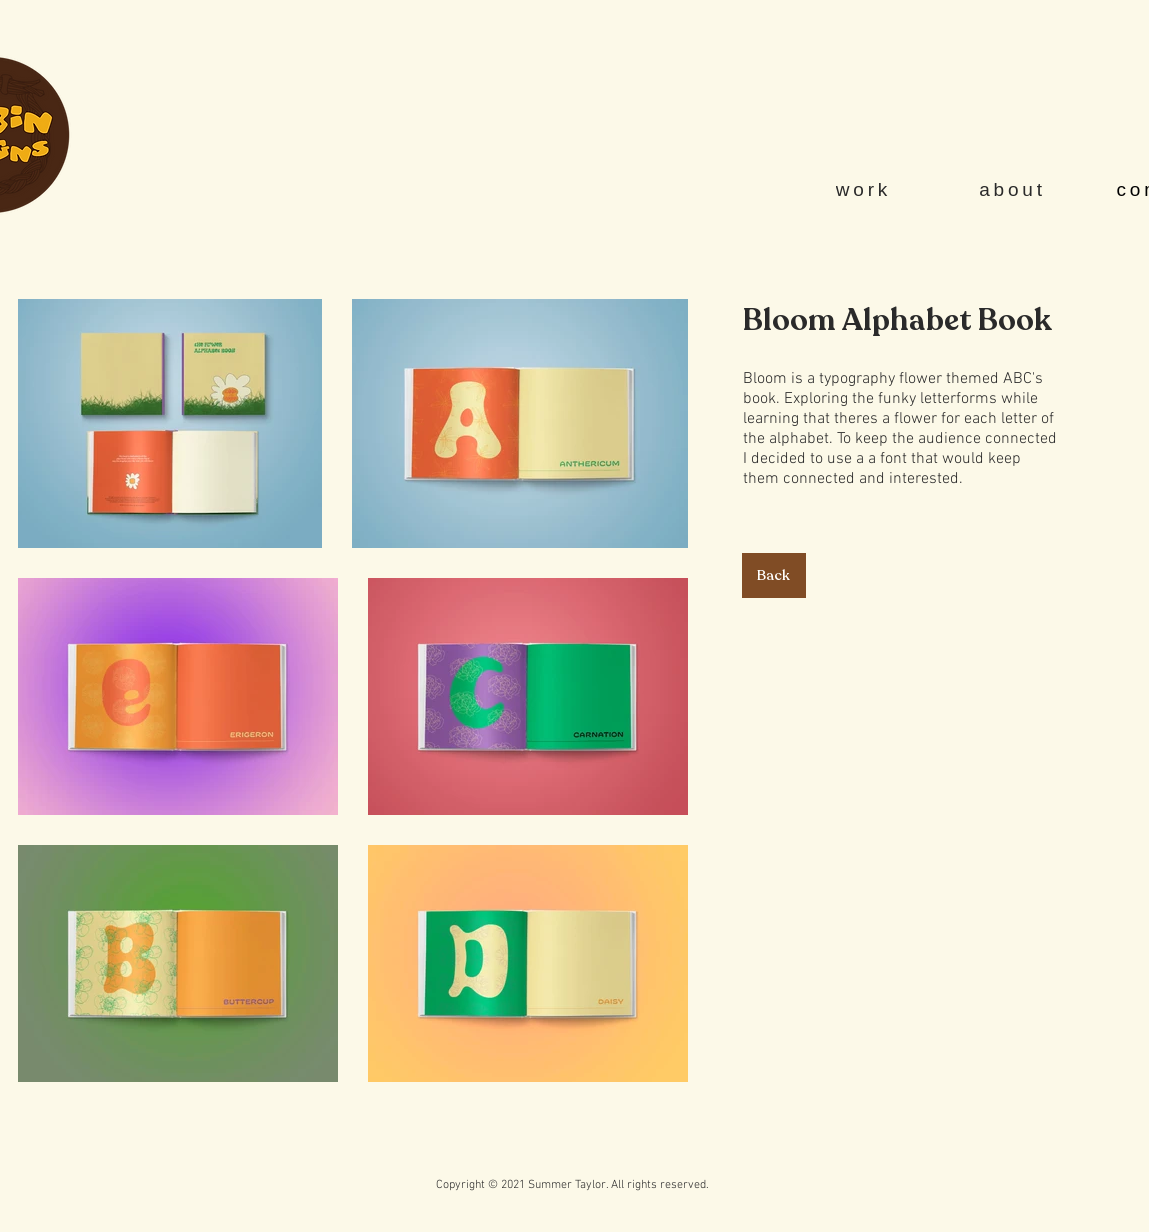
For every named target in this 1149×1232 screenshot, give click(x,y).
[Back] (774, 575)
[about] (1015, 190)
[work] (866, 190)
